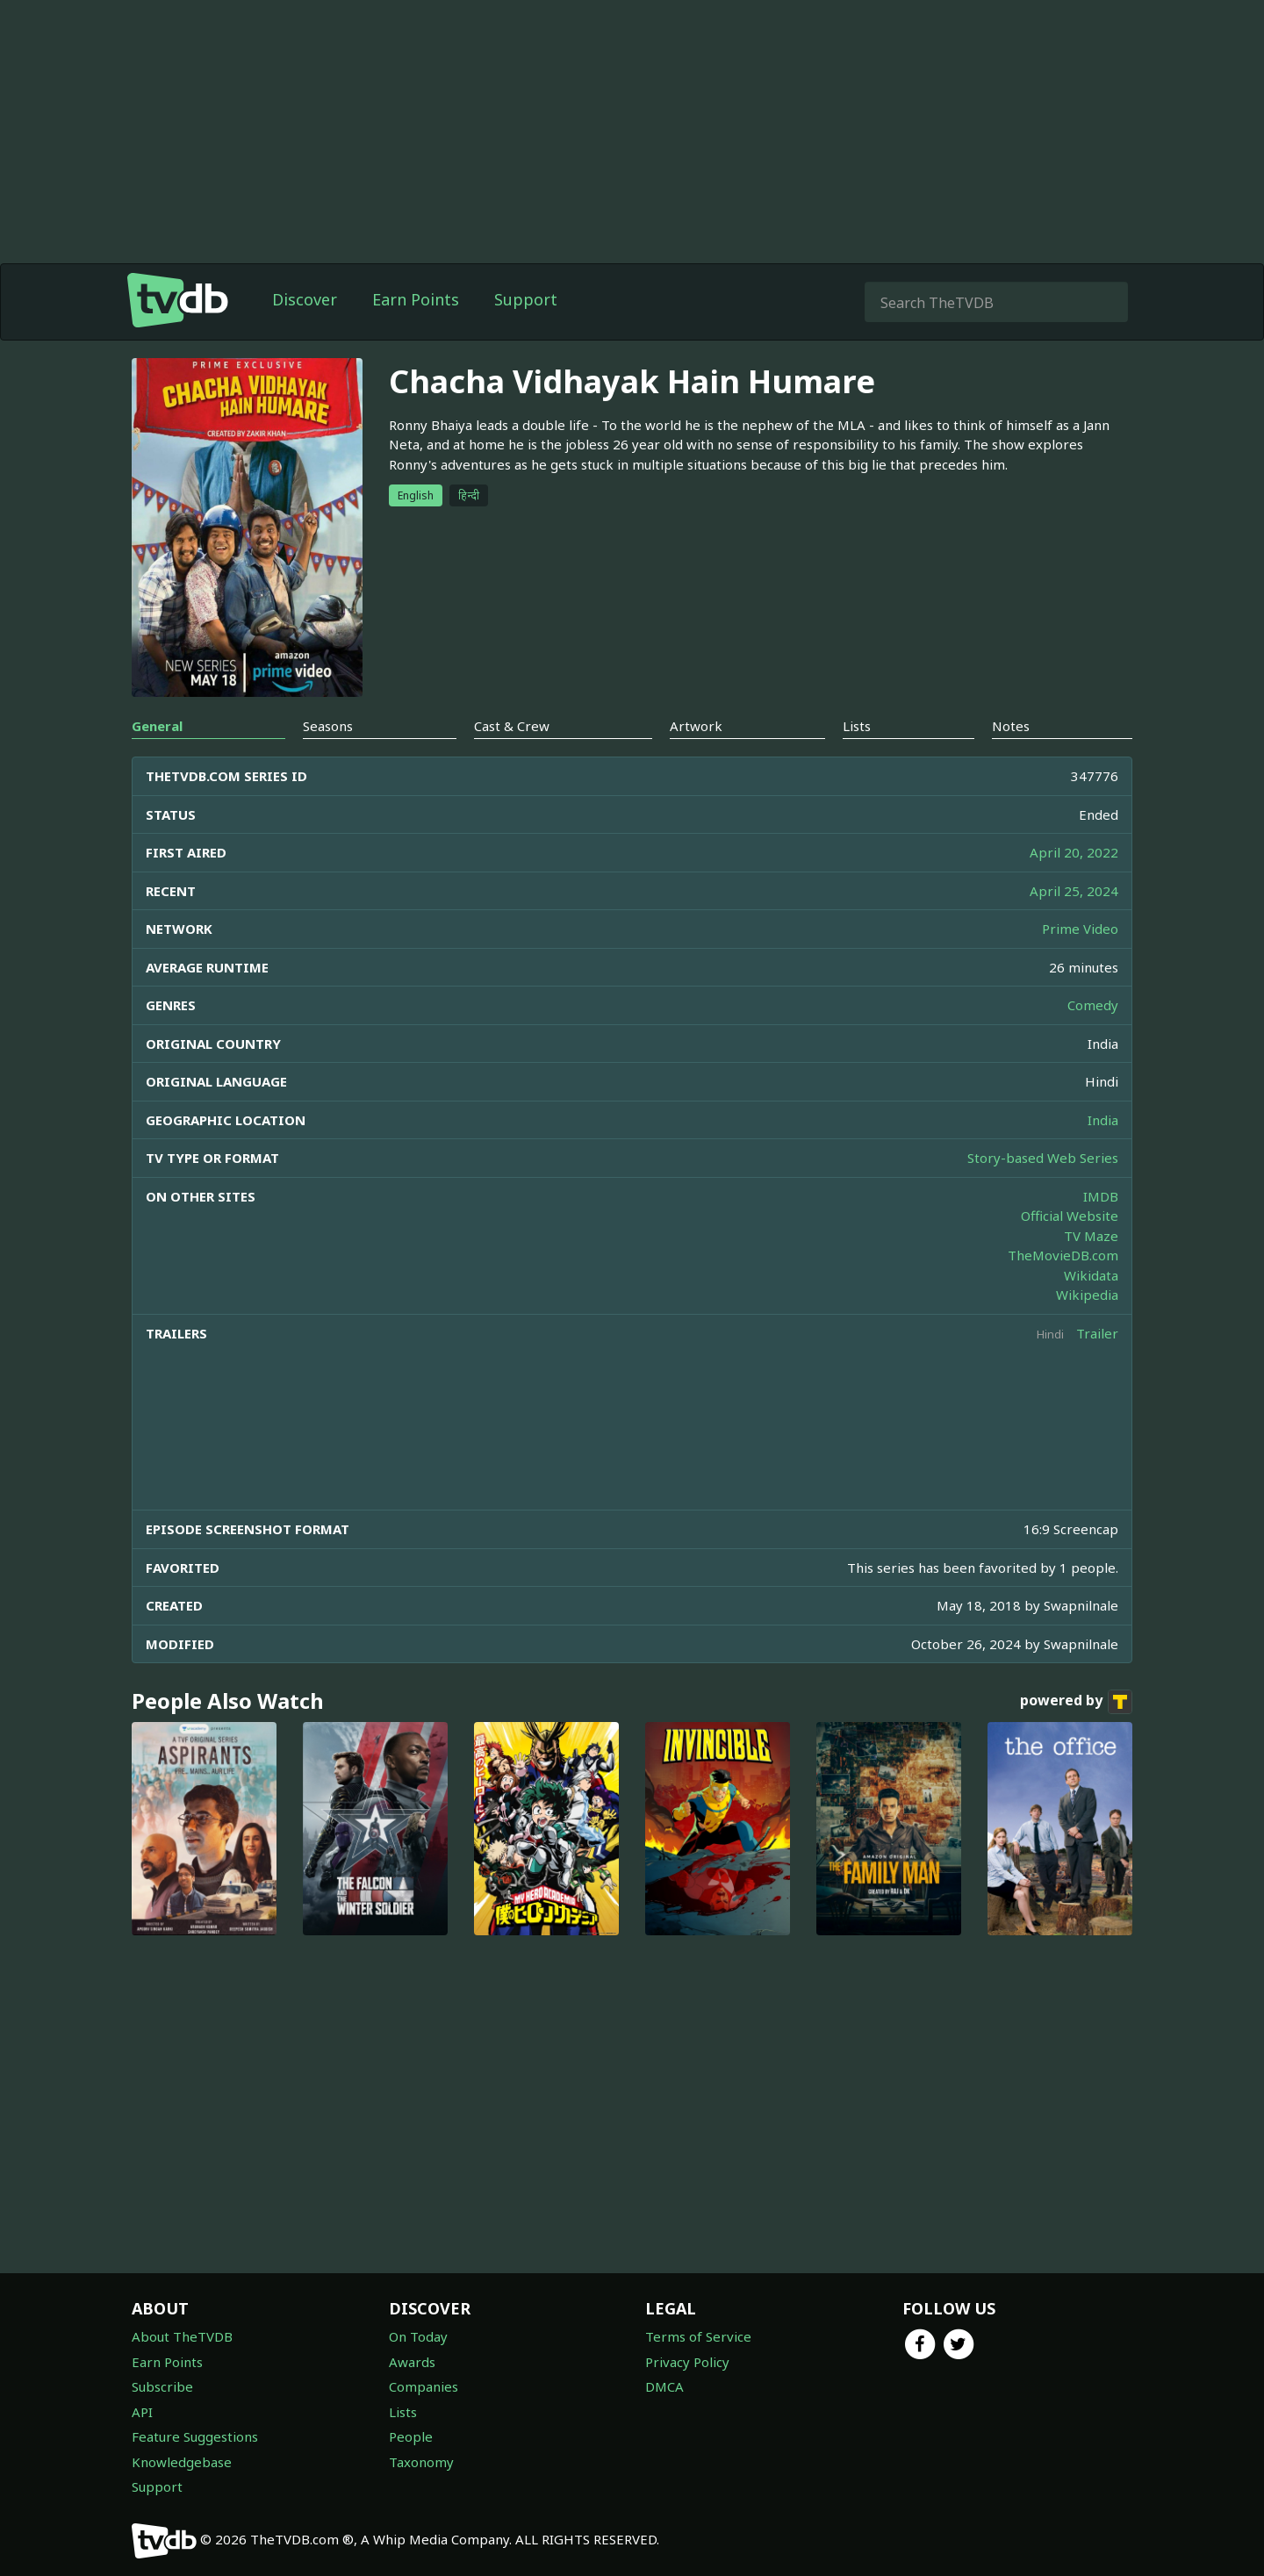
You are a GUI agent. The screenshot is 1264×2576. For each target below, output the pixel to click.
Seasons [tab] (328, 726)
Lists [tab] (857, 726)
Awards (412, 2362)
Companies (423, 2386)
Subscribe (162, 2386)
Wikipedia (1087, 1294)
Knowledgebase (182, 2462)
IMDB (1100, 1196)
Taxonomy (421, 2462)
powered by (1076, 1702)
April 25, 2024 (1074, 891)
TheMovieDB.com (1063, 1255)
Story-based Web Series (1042, 1157)
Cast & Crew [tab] (511, 726)
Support (525, 299)
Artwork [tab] (696, 726)
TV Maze (1091, 1236)
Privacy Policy (687, 2362)
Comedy (1092, 1005)
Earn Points (415, 299)
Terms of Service (698, 2336)
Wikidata (1091, 1275)
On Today (418, 2336)
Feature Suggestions (195, 2436)
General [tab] (157, 726)
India (1103, 1120)
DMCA (664, 2386)
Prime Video (1080, 928)
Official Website (1069, 1215)
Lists (403, 2412)
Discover (304, 299)
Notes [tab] (1011, 726)
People (411, 2436)
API (142, 2412)
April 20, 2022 (1074, 852)
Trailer (1097, 1333)
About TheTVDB (182, 2336)
